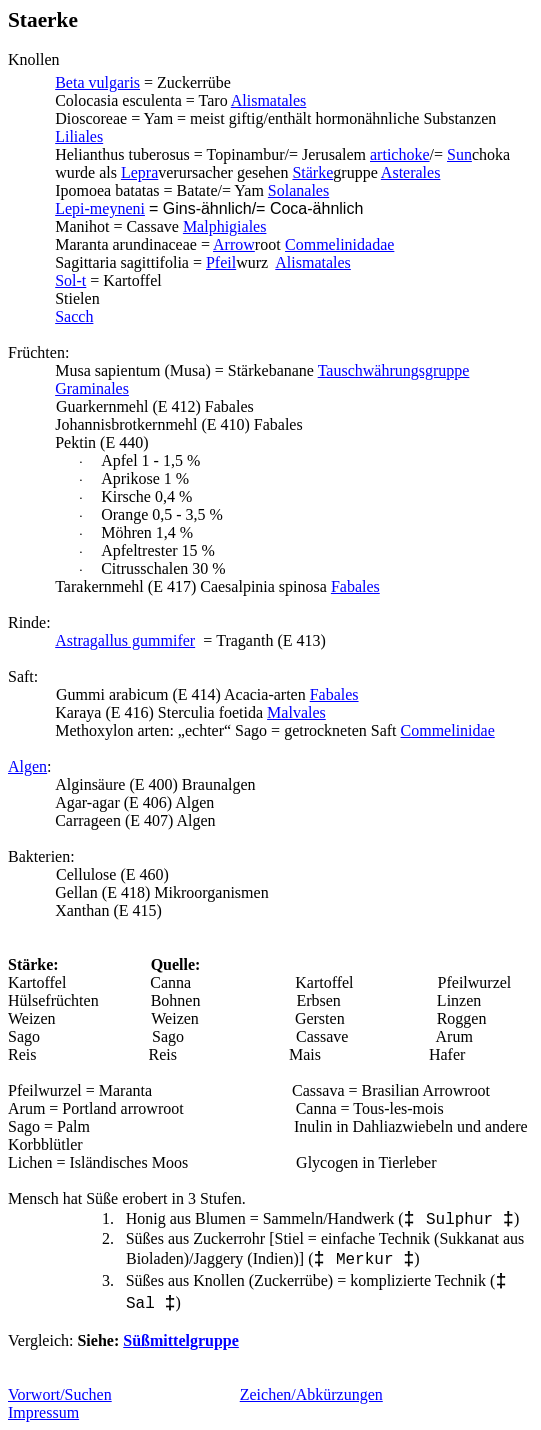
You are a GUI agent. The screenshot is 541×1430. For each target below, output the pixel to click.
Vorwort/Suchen (60, 1394)
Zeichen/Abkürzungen (311, 1394)
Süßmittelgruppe (181, 1340)
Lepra (139, 172)
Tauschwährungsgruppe (394, 370)
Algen (27, 766)
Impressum (43, 1412)
